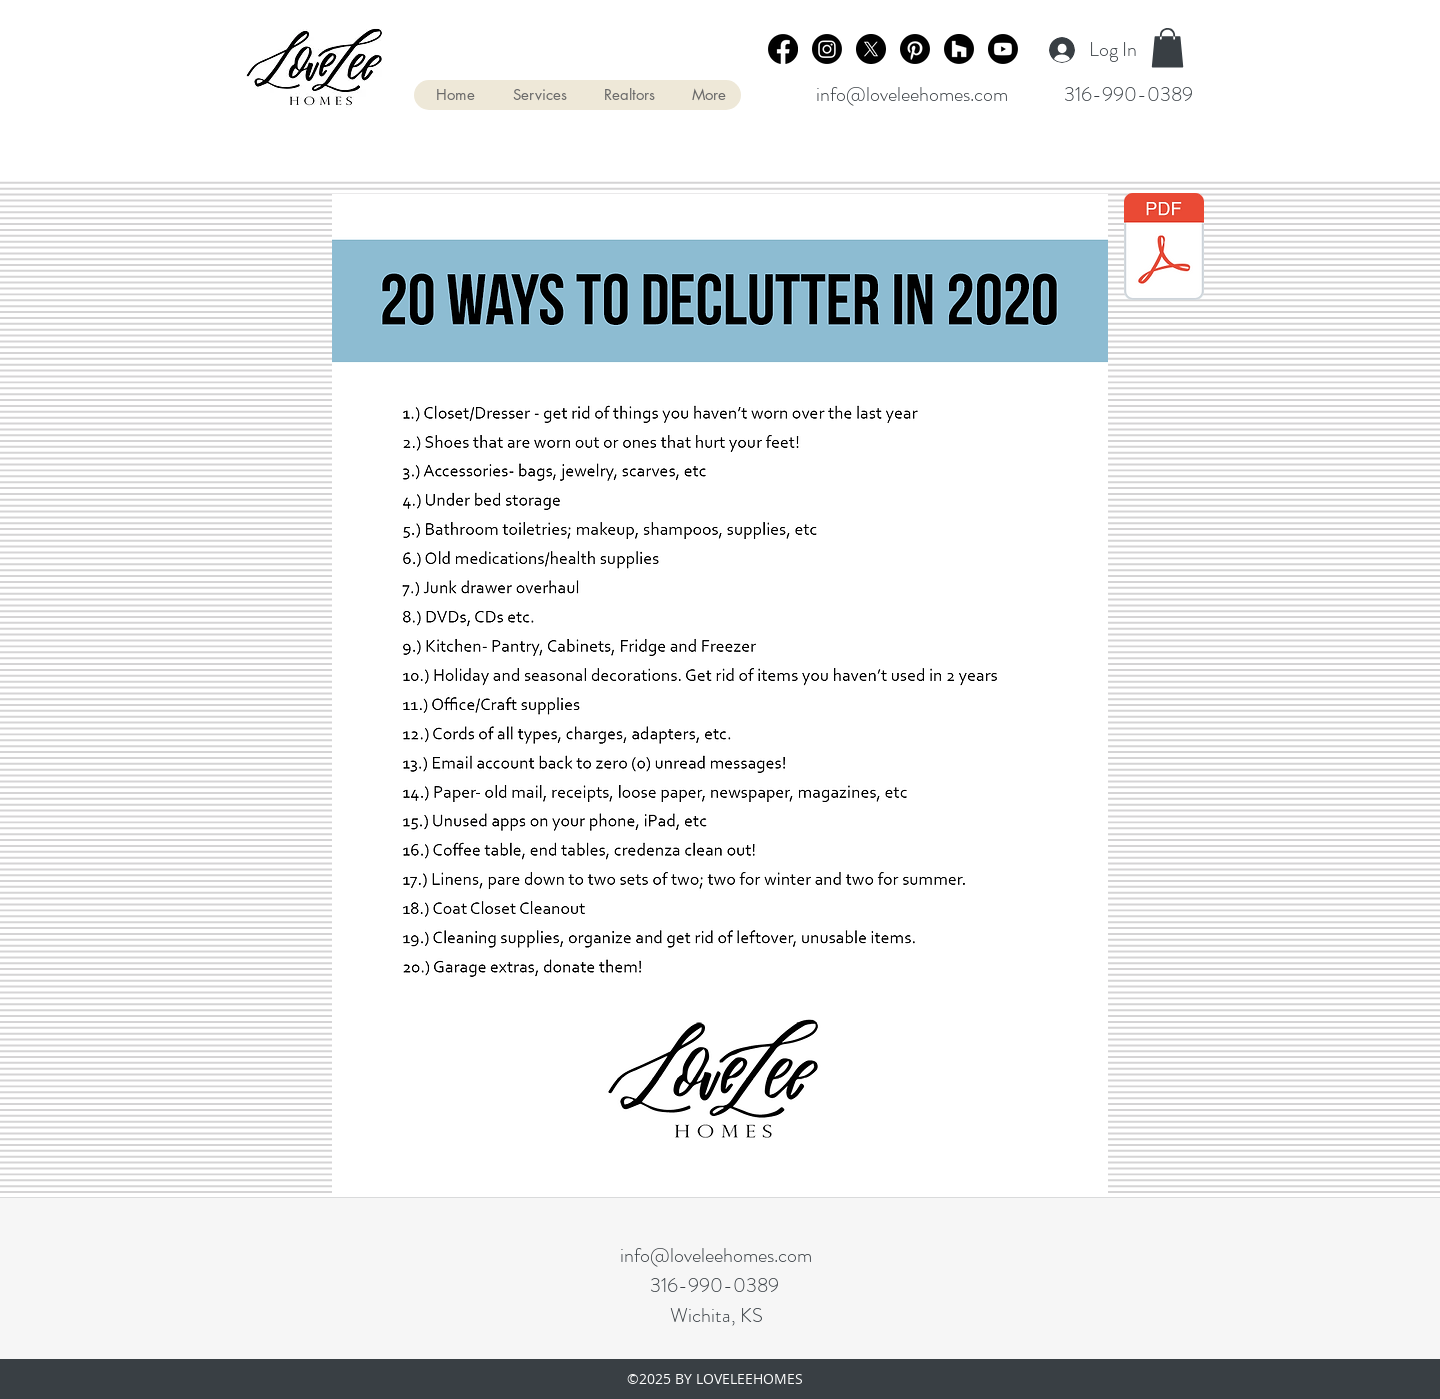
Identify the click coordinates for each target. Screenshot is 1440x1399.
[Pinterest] (915, 49)
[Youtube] (1003, 49)
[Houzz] (959, 49)
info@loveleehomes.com (912, 94)
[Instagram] (827, 49)
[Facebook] (783, 49)
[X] (871, 49)
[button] (1167, 47)
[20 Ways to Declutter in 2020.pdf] (1164, 249)
